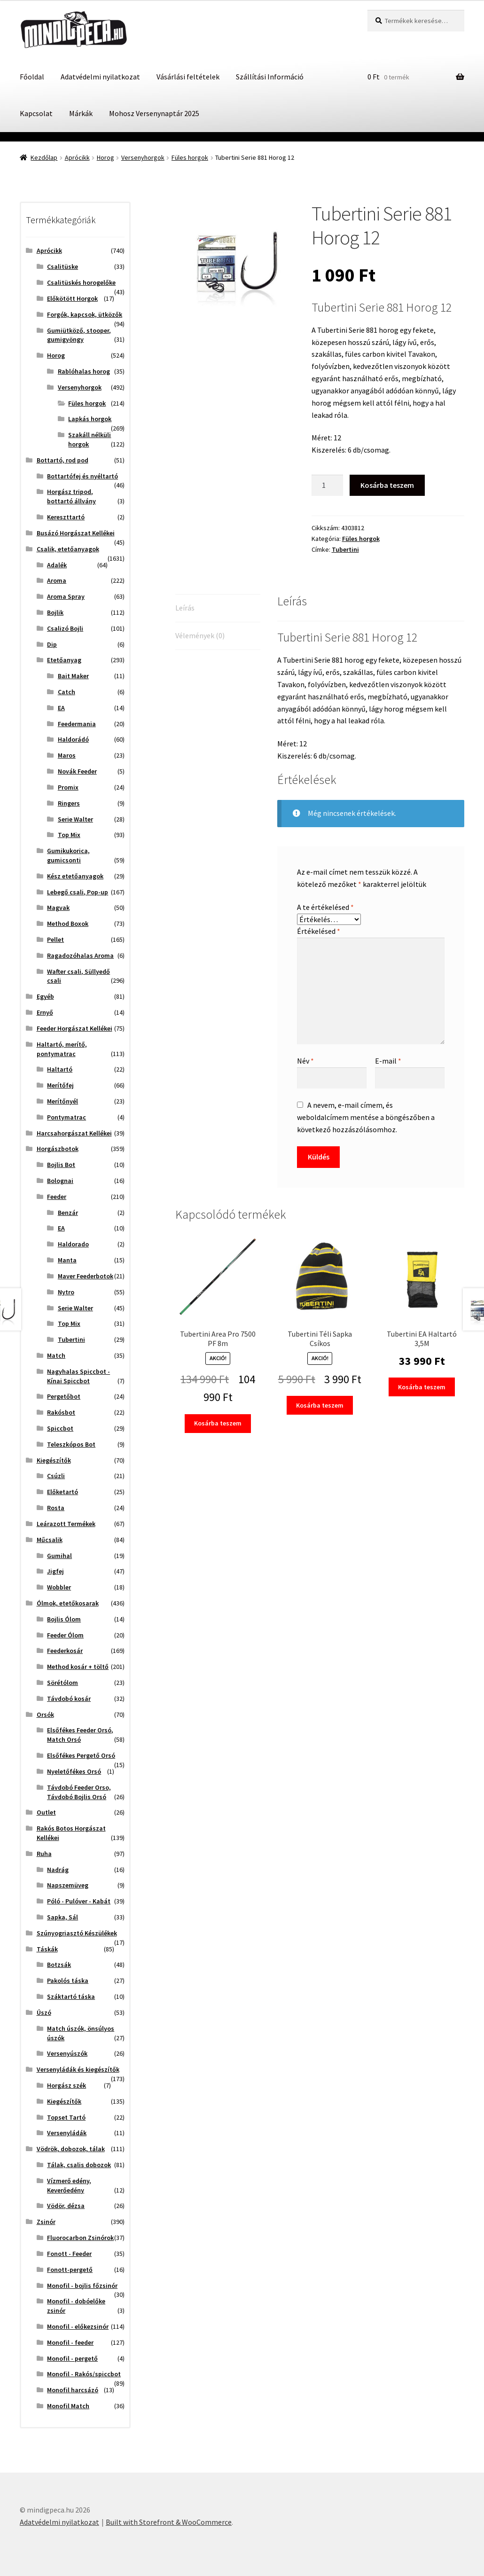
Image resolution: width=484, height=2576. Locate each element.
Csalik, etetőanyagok (68, 549)
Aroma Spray (66, 596)
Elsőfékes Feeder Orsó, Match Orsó (80, 1735)
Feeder (56, 1196)
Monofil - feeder (70, 2342)
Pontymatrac (66, 1117)
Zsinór (46, 2221)
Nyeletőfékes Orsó (74, 1771)
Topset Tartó (66, 2117)
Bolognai (60, 1180)
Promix (68, 787)
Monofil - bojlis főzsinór (82, 2285)
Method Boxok (67, 923)
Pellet (55, 939)
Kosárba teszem (387, 485)
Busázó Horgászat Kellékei (76, 533)
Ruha (44, 1853)
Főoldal (32, 76)
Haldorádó (73, 739)
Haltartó (59, 1069)
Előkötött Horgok (72, 298)
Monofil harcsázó (72, 2390)
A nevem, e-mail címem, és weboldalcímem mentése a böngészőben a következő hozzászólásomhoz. (366, 1117)
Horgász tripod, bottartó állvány (71, 496)
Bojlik (55, 612)
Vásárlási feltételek (187, 76)
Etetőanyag (64, 660)
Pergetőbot (63, 1396)
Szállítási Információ (270, 76)
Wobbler (59, 1587)
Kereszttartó (66, 517)
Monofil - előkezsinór (78, 2326)
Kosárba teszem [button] (218, 1423)
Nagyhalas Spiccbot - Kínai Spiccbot (78, 1376)
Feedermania (77, 724)
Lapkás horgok (89, 419)
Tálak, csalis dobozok (79, 2165)
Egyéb (45, 996)
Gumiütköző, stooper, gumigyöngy (79, 335)
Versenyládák (66, 2133)
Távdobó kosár (69, 1698)
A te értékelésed (325, 907)
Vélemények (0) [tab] (200, 635)
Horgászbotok (57, 1148)
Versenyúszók (67, 2053)
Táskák (47, 1949)
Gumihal (59, 1555)
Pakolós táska (67, 1980)
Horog (105, 157)
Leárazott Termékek (66, 1523)
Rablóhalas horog (84, 371)
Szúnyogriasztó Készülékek (77, 1933)
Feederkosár (65, 1650)
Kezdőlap (44, 157)
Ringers (69, 803)
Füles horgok (190, 157)
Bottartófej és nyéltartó (82, 476)
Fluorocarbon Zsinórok (80, 2237)
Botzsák (59, 1964)
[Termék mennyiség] (327, 485)
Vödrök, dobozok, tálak (71, 2149)
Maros (67, 755)
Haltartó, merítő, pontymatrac (62, 1049)
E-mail (388, 1060)
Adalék (57, 565)
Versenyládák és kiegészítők (78, 2069)
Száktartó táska (71, 1996)
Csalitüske (62, 266)
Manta (67, 1260)
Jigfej (55, 1571)
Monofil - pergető (72, 2358)
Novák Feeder (77, 771)
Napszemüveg (67, 1885)
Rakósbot (61, 1412)
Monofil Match (68, 2406)
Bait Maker (73, 676)
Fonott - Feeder (69, 2253)
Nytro (66, 1292)
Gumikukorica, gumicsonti (68, 855)
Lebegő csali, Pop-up (77, 892)
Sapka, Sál (62, 1917)
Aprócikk (77, 157)
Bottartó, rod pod (62, 460)
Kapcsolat (36, 113)
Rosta (55, 1507)
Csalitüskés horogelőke (81, 282)
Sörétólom (62, 1682)
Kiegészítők (54, 1460)
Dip (52, 644)
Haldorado (73, 1244)
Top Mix (69, 834)
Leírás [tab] (185, 607)
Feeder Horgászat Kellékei (74, 1028)
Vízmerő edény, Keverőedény (69, 2185)
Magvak (58, 907)
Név (305, 1060)
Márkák (81, 113)
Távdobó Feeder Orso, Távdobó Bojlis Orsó (79, 1792)
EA (61, 708)
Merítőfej (60, 1085)
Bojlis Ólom (64, 1619)
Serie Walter (75, 819)
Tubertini (345, 549)
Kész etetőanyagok (75, 876)
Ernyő (45, 1012)
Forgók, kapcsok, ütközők (84, 314)
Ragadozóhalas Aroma (80, 955)
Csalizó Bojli (65, 628)
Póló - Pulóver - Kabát (78, 1901)
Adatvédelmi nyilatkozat (100, 76)
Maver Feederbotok (85, 1276)
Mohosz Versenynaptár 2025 (154, 113)
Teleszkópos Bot (71, 1444)
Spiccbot (60, 1428)
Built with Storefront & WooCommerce (169, 2522)
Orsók (45, 1714)
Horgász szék (66, 2085)
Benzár (68, 1212)
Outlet (46, 1812)
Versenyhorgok (142, 157)
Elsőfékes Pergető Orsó (81, 1755)
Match (56, 1355)
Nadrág (58, 1869)
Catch (66, 692)
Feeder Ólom (65, 1635)
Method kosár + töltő (78, 1666)
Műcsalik (49, 1539)
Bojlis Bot (61, 1164)
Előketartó (62, 1492)
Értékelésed (318, 931)
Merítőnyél (62, 1101)
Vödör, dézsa (66, 2205)
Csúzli (56, 1476)
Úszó (44, 2012)
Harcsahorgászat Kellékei (74, 1133)
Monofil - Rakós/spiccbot (84, 2374)
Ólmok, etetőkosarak (68, 1603)
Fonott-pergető (70, 2269)
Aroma (56, 580)
